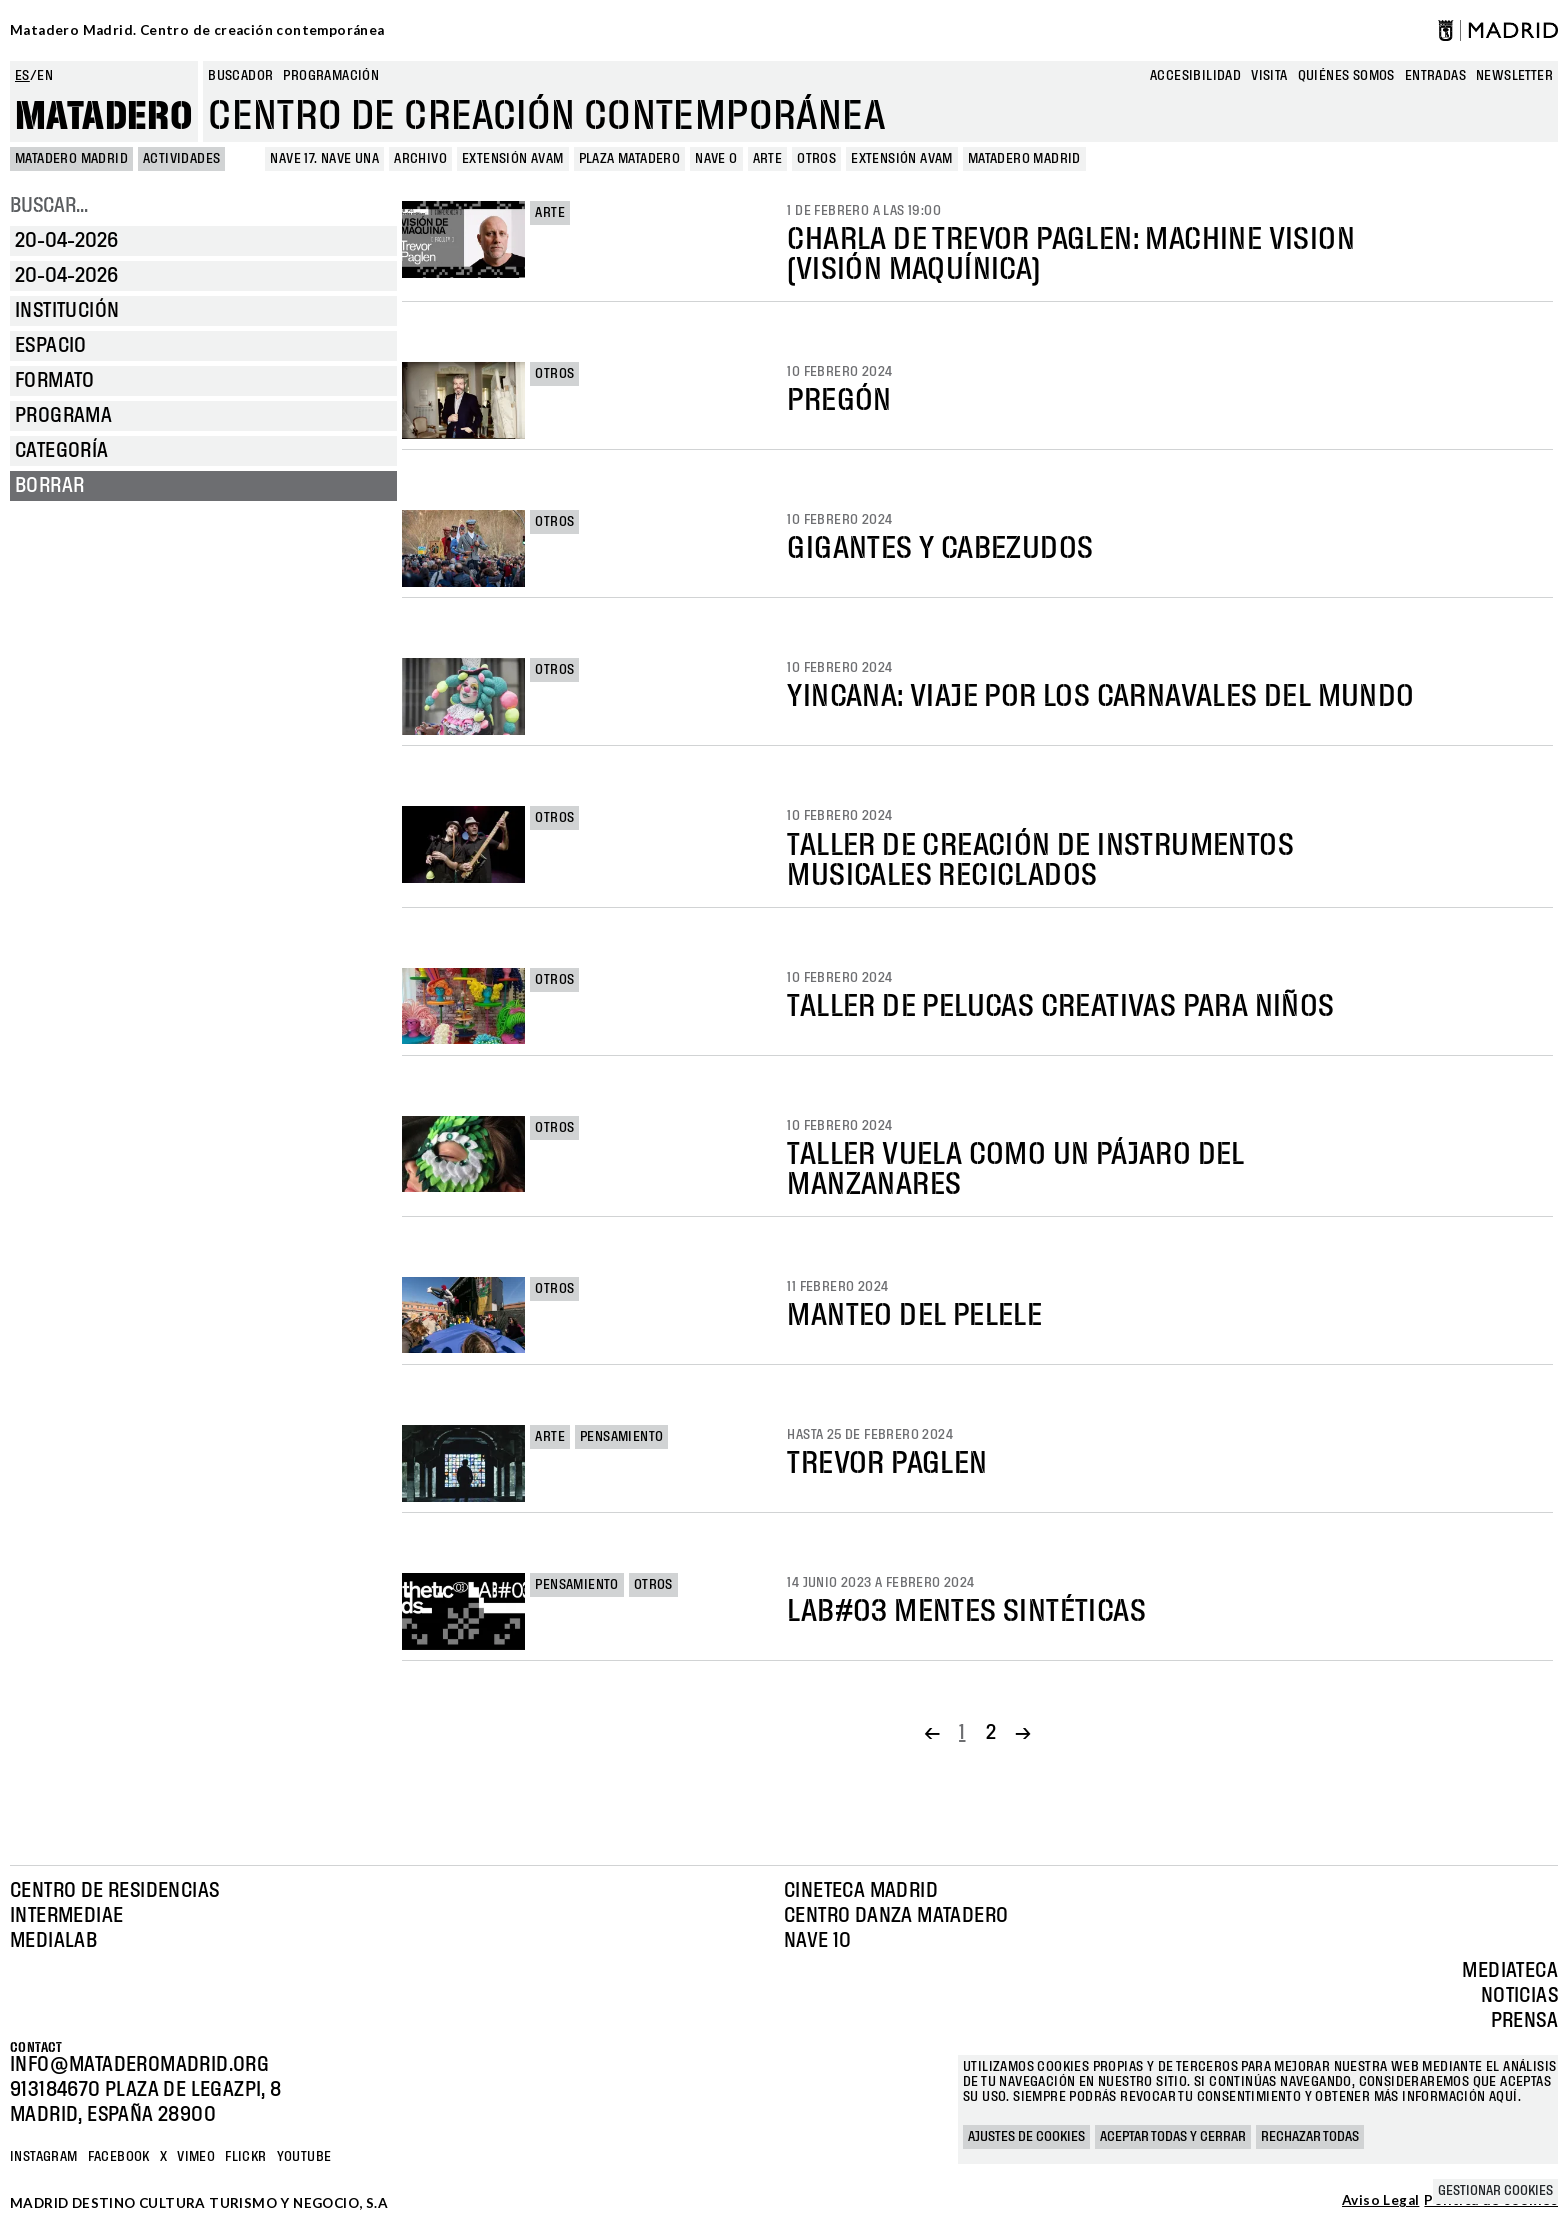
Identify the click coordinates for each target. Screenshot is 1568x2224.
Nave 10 (818, 1941)
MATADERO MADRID (71, 159)
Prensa (1524, 2021)
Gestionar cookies (1495, 2191)
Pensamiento (621, 1437)
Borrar (49, 486)
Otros (554, 374)
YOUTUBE (304, 2157)
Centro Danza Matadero (896, 1916)
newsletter (1514, 76)
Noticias (1519, 1996)
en (45, 76)
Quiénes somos (1346, 76)
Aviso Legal (1380, 2201)
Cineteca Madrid (861, 1891)
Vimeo (196, 2157)
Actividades (181, 159)
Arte (550, 213)
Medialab (53, 1941)
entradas (1435, 76)
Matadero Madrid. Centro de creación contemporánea (197, 30)
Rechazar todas (1310, 2137)
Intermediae (66, 1916)
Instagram (44, 2157)
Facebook (119, 2157)
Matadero (104, 117)
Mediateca (1510, 1971)
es (22, 76)
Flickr (245, 2157)
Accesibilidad (1195, 76)
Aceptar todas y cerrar (1173, 2137)
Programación (331, 76)
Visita (1269, 76)
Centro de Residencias (114, 1891)
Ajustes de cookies (1026, 2137)
